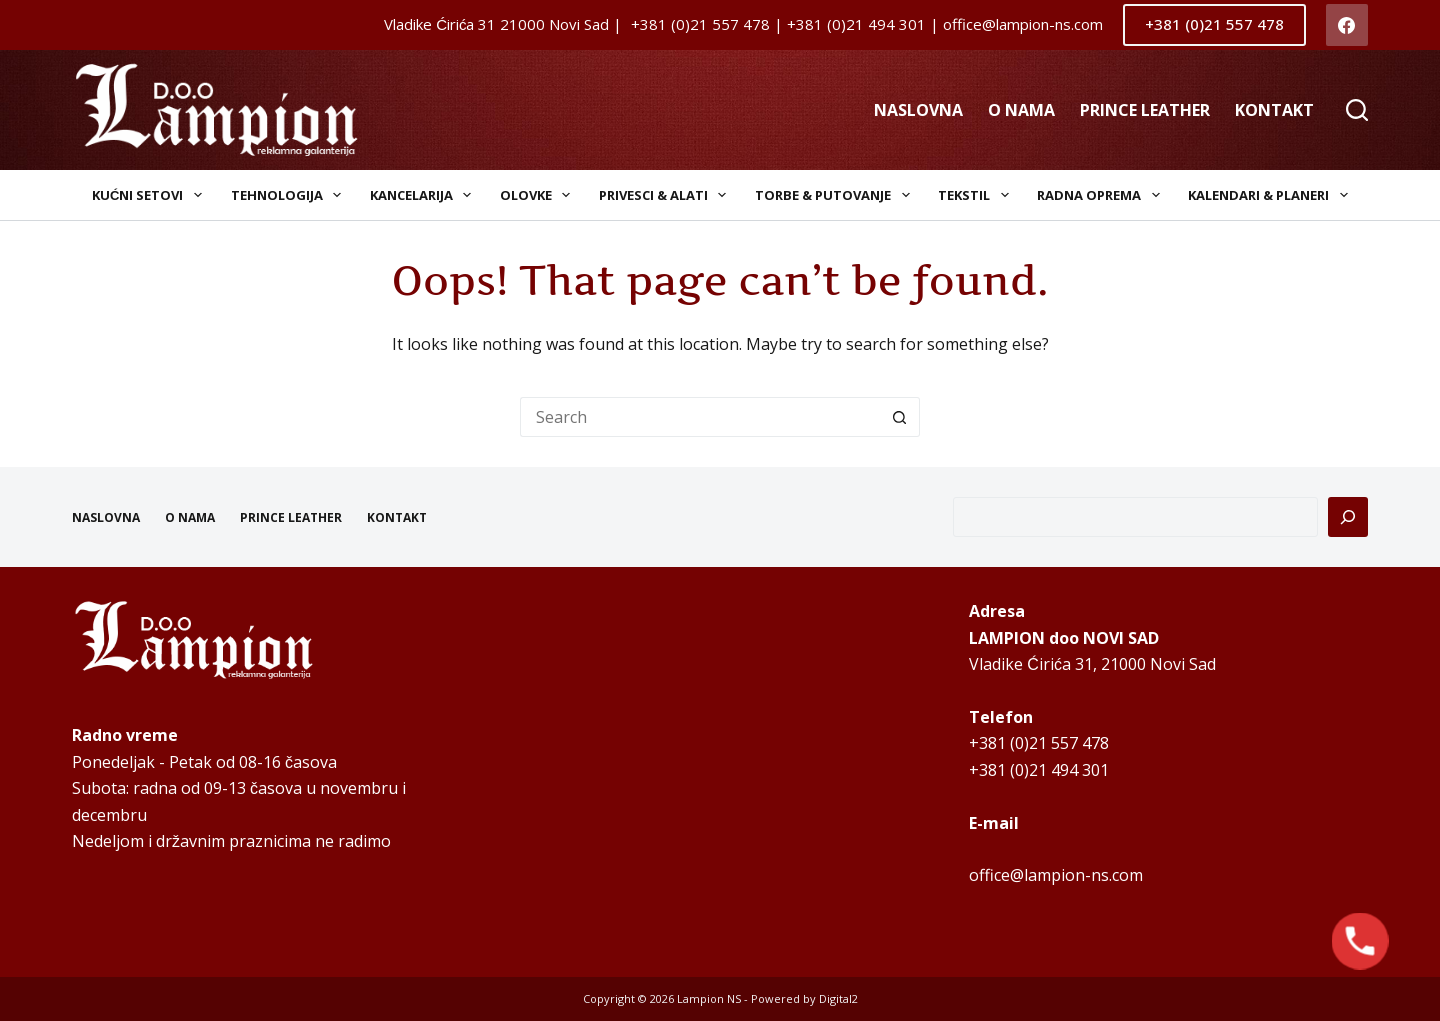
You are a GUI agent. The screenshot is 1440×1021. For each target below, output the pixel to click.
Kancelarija (425, 195)
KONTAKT (1274, 110)
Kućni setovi (151, 195)
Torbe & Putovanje (836, 195)
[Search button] (900, 417)
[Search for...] (700, 417)
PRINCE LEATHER (1145, 110)
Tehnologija (290, 195)
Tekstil (977, 195)
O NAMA (1021, 110)
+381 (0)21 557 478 (1214, 24)
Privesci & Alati (667, 195)
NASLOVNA (918, 110)
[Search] (1357, 110)
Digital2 (838, 998)
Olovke (539, 195)
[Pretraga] (1348, 517)
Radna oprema (1102, 195)
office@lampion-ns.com (1056, 875)
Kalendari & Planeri (1272, 195)
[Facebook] (1347, 25)
